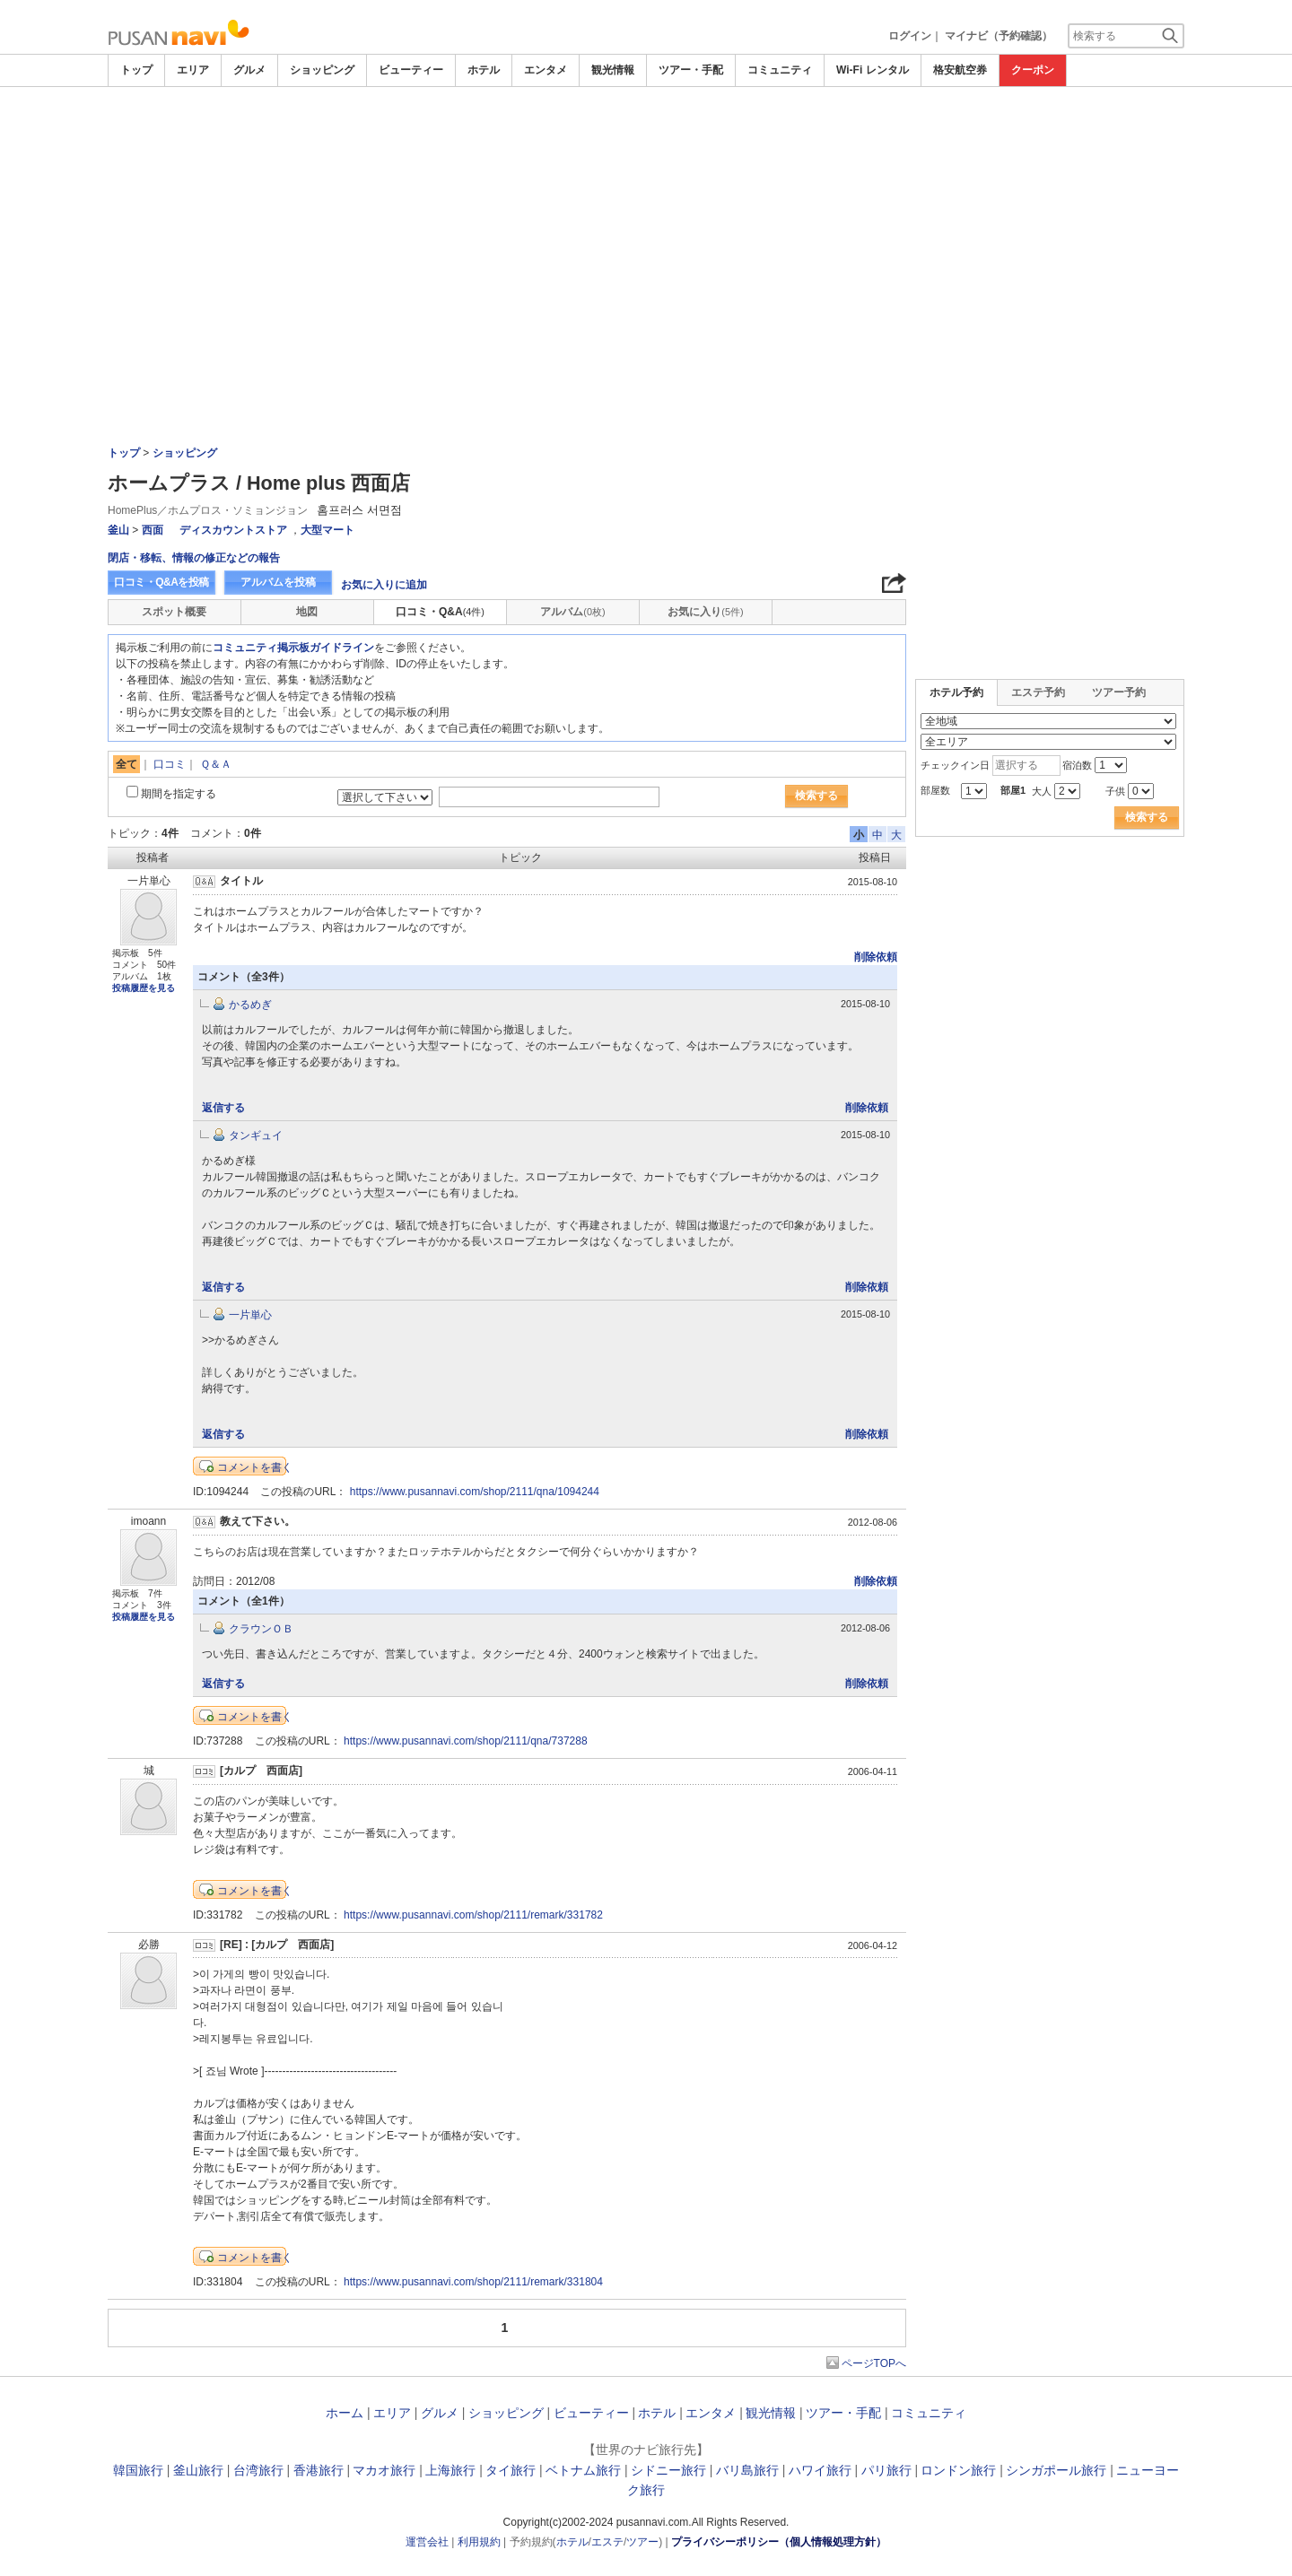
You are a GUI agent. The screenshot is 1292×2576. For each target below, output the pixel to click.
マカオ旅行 (384, 2470)
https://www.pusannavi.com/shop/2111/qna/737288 (466, 1741)
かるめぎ (250, 1004)
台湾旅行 (258, 2470)
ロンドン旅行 (958, 2470)
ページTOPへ (874, 2363)
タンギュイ (256, 1135)
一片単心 (250, 1315)
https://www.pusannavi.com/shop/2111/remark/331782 (473, 1915)
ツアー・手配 (691, 70)
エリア (193, 70)
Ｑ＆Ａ (215, 764)
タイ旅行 (510, 2470)
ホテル (483, 70)
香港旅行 (318, 2470)
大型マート (327, 530)
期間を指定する (178, 794)
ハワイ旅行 (820, 2470)
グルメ (249, 70)
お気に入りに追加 (384, 585)
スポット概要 (174, 611)
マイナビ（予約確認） (998, 36)
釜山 (118, 530)
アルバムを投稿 (278, 582)
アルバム (572, 611)
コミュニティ (779, 70)
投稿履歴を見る (143, 988)
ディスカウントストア (233, 530)
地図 (307, 611)
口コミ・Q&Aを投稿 (161, 582)
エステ (607, 2542)
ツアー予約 (1119, 692)
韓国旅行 (138, 2470)
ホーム (344, 2413)
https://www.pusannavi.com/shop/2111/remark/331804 (473, 2282)
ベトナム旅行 (583, 2470)
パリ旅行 (886, 2470)
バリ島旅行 (747, 2470)
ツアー (642, 2542)
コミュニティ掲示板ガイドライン (293, 647)
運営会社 (427, 2542)
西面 (152, 530)
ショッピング (322, 70)
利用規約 (479, 2542)
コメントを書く (254, 1467)
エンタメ (545, 70)
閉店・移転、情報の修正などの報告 (194, 558)
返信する (223, 1107)
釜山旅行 (198, 2470)
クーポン (1032, 70)
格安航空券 (960, 70)
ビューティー (411, 70)
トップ (136, 70)
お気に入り (705, 611)
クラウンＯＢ (261, 1629)
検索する (816, 795)
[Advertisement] (646, 221)
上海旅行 (450, 2470)
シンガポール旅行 (1056, 2470)
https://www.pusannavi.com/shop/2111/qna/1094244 (474, 1491)
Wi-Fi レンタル (872, 70)
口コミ (169, 764)
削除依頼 (875, 957)
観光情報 (612, 70)
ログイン (909, 36)
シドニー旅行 (668, 2470)
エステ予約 (1038, 692)
